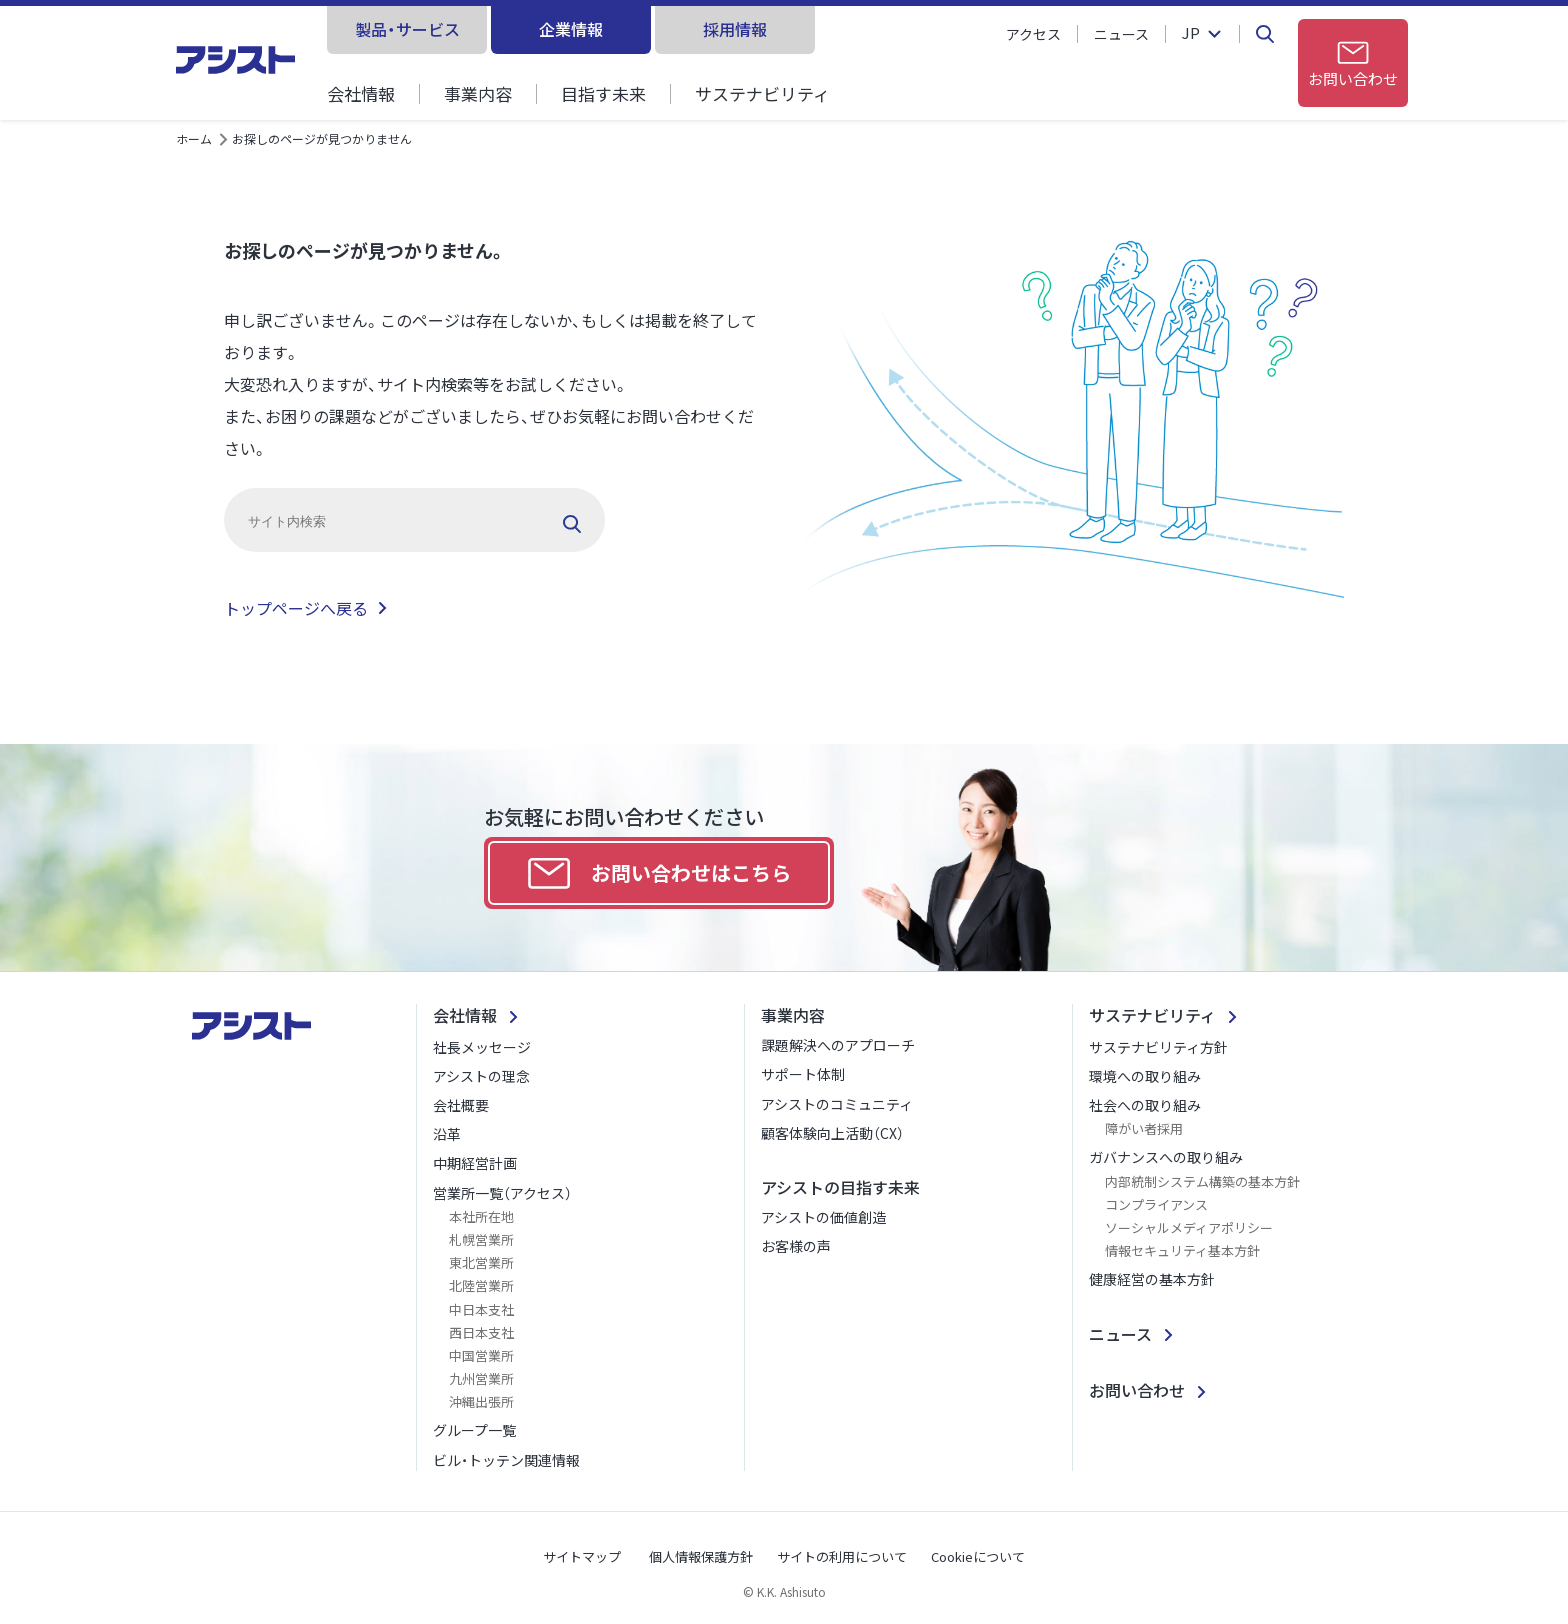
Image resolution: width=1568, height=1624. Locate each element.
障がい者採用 (1144, 1128)
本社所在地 (481, 1216)
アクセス (1033, 34)
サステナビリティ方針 (1158, 1047)
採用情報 (735, 29)
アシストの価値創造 (823, 1217)
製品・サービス (407, 29)
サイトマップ (582, 1556)
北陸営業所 (481, 1285)
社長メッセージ (482, 1047)
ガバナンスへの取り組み (1166, 1157)
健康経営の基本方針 (1152, 1279)
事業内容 (478, 93)
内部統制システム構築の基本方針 (1202, 1181)
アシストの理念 (481, 1076)
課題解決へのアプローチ (838, 1045)
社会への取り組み (1145, 1105)
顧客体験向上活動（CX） (832, 1133)
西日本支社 (481, 1332)
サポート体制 (803, 1074)
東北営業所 (481, 1262)
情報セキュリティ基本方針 (1182, 1250)
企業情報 (571, 29)
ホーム (194, 138)
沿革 (447, 1134)
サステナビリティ (762, 93)
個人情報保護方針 (701, 1556)
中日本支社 (481, 1309)
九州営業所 (481, 1378)
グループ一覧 (474, 1430)
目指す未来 (603, 93)
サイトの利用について (842, 1556)
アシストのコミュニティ (837, 1104)
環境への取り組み (1145, 1076)
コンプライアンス (1156, 1204)
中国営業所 (481, 1355)
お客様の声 (796, 1246)
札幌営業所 (481, 1239)
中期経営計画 (475, 1163)
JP (1191, 34)
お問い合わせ (1137, 1390)
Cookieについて (978, 1556)
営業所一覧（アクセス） (502, 1193)
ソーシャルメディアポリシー (1189, 1227)
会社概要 (461, 1105)
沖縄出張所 (481, 1401)
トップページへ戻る (296, 608)
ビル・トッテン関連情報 (506, 1460)
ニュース (1121, 34)
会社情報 (361, 93)
